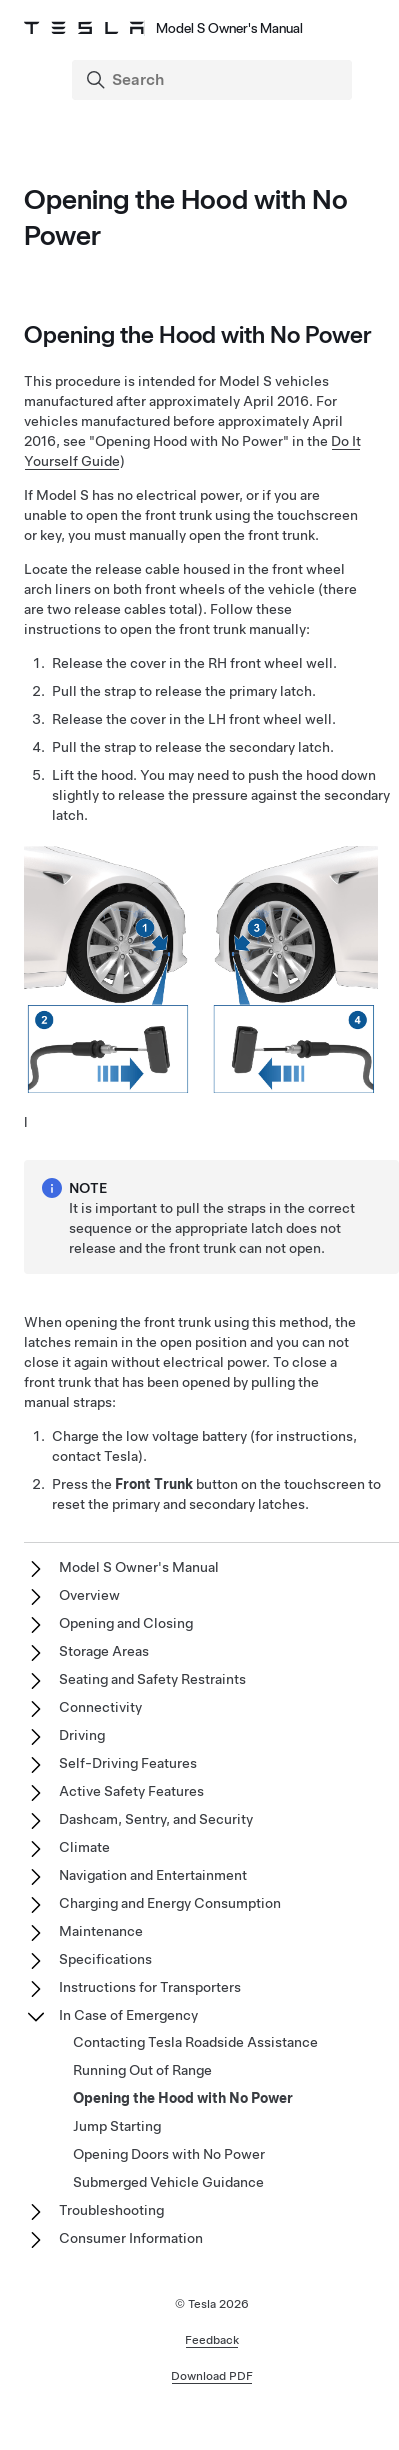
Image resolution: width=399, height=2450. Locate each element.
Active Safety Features (131, 1791)
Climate (84, 1847)
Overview (89, 1595)
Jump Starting (117, 2126)
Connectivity (100, 1707)
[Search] (214, 80)
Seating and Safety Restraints (152, 1679)
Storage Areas (104, 1651)
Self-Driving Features (128, 1763)
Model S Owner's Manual (139, 1567)
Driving (82, 1735)
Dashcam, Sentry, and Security (156, 1819)
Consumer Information (131, 2238)
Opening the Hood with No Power (183, 2098)
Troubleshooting (111, 2210)
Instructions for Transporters (150, 1987)
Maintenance (101, 1931)
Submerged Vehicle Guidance (168, 2182)
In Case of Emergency (128, 2015)
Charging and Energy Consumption (170, 1903)
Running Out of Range (142, 2070)
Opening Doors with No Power (169, 2154)
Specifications (105, 1959)
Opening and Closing (126, 1623)
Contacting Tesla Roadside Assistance (195, 2042)
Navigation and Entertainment (153, 1875)
